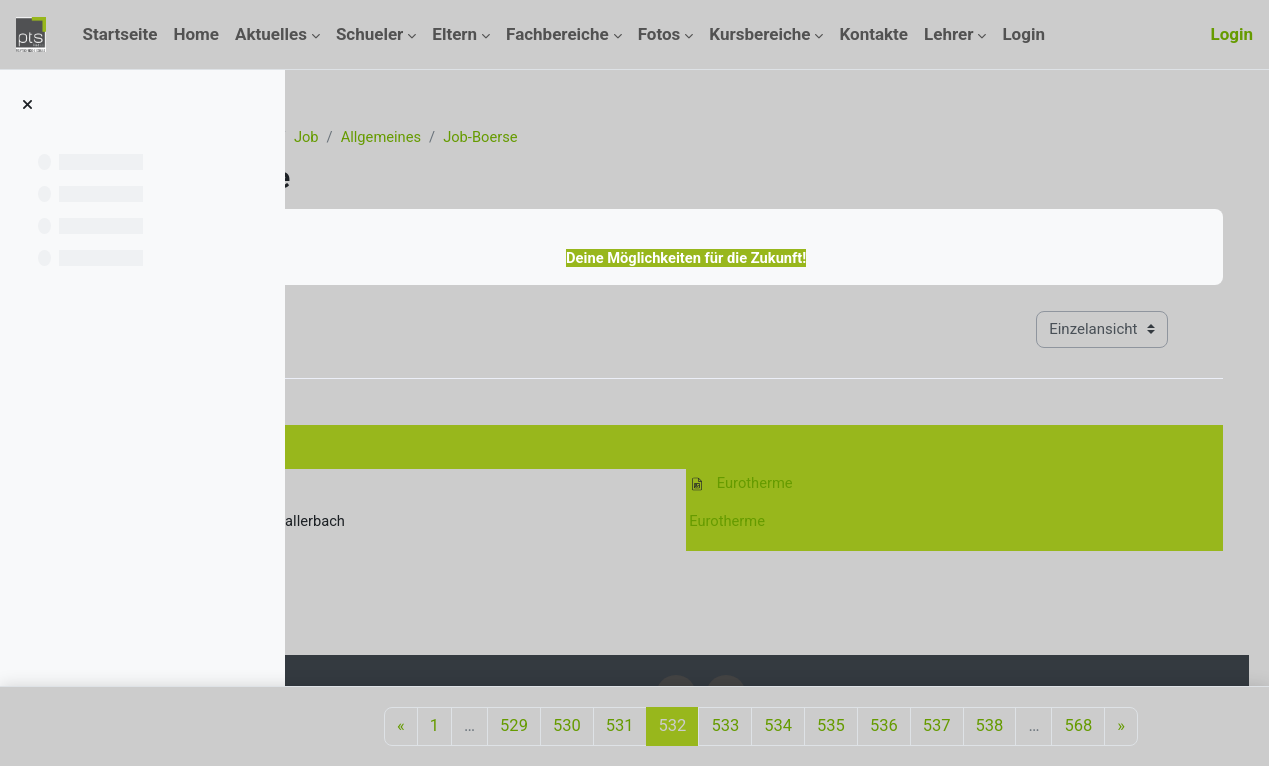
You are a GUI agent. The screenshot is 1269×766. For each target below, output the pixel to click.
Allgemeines (560, 137)
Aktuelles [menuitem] (271, 34)
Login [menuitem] (1023, 34)
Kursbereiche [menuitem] (759, 34)
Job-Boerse (661, 137)
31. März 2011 (376, 440)
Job (483, 137)
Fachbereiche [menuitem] (557, 34)
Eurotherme (830, 485)
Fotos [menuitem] (659, 34)
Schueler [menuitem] (369, 34)
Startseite (356, 137)
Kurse (430, 137)
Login (1231, 34)
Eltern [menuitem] (454, 34)
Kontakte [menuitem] (873, 34)
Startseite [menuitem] (119, 34)
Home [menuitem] (197, 34)
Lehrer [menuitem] (948, 34)
